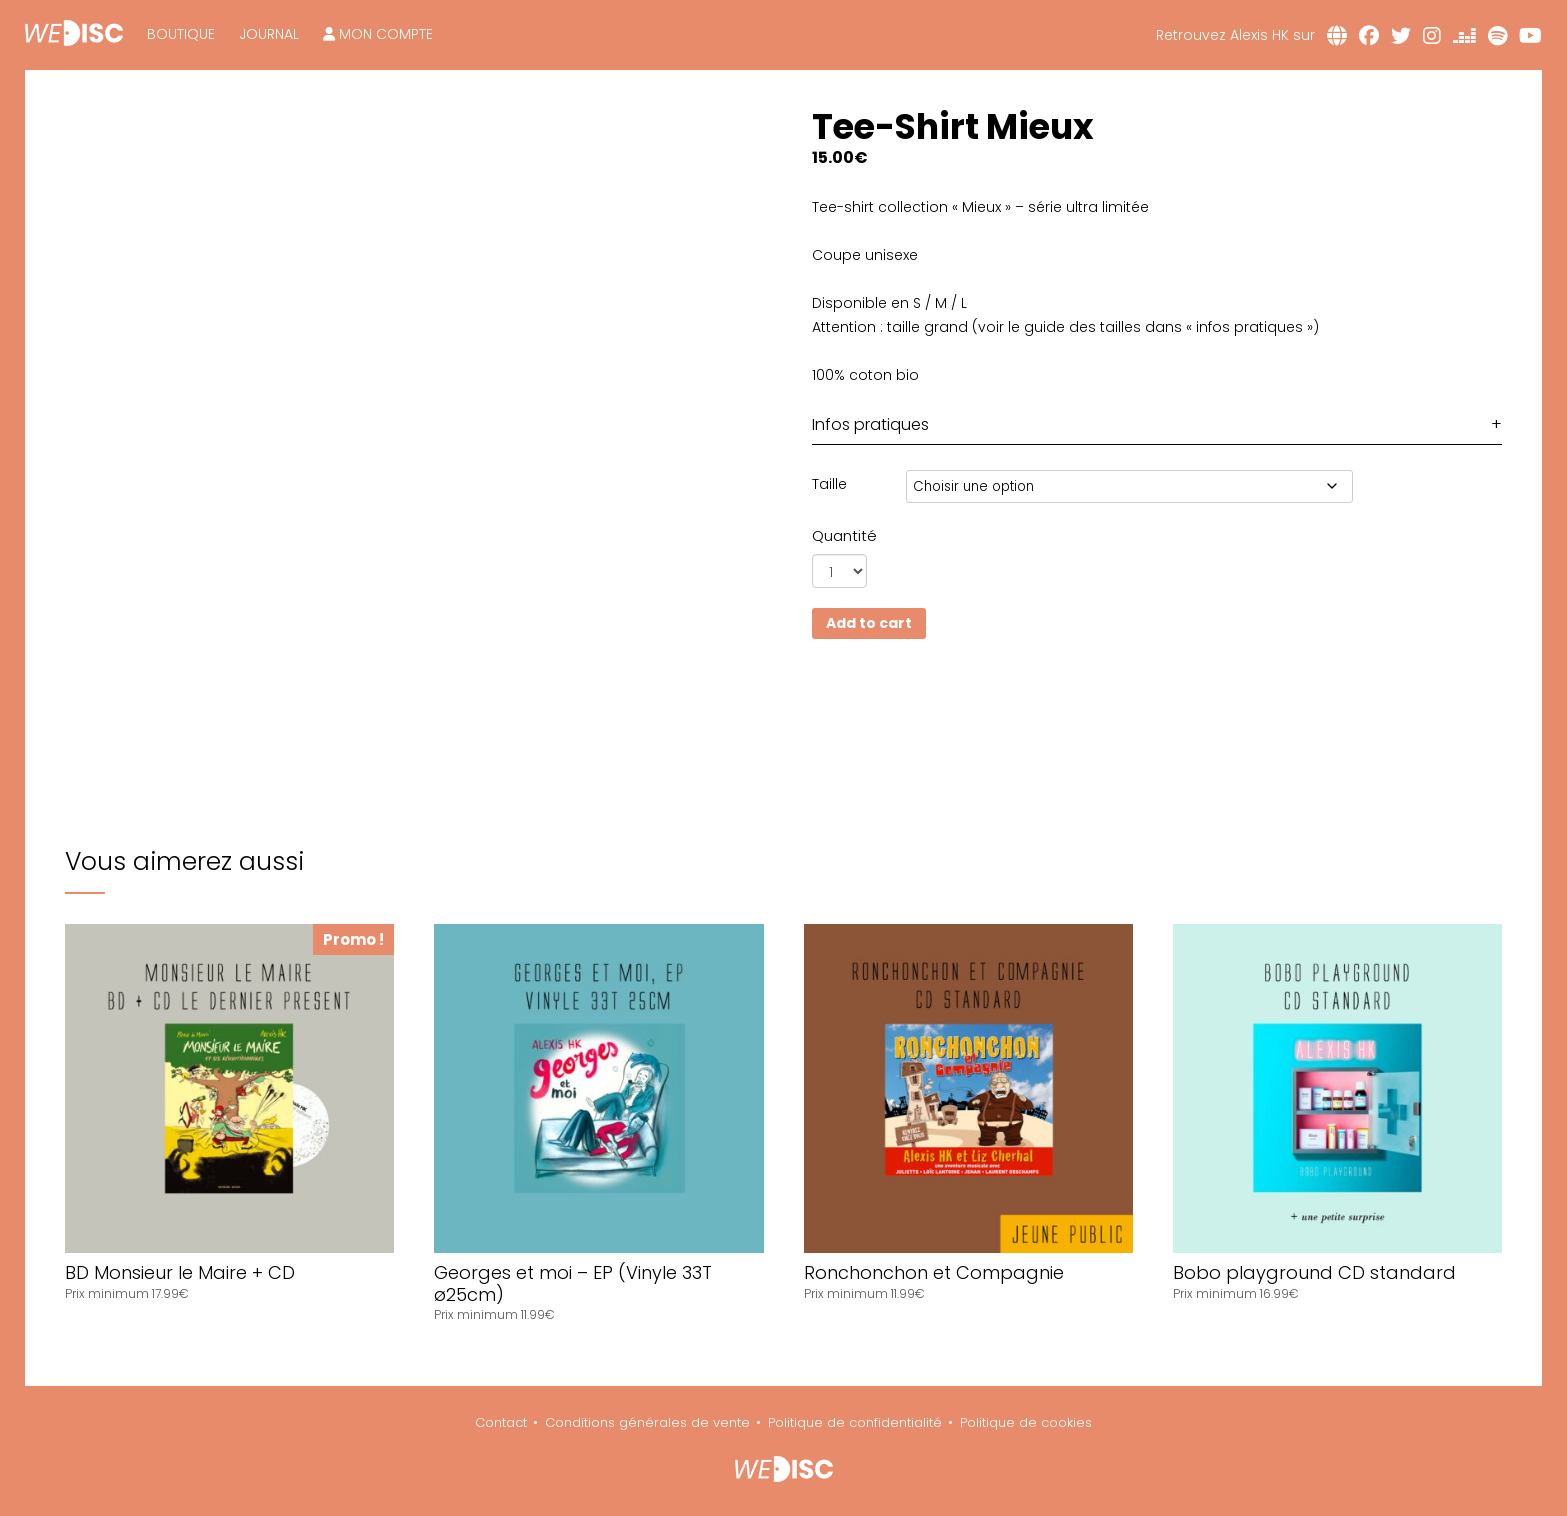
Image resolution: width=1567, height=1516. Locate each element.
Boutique (181, 34)
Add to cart (869, 623)
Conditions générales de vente (647, 1422)
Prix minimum (108, 1293)
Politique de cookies (1026, 1422)
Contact (501, 1422)
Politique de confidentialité (855, 1422)
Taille (829, 484)
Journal (269, 34)
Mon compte (378, 34)
